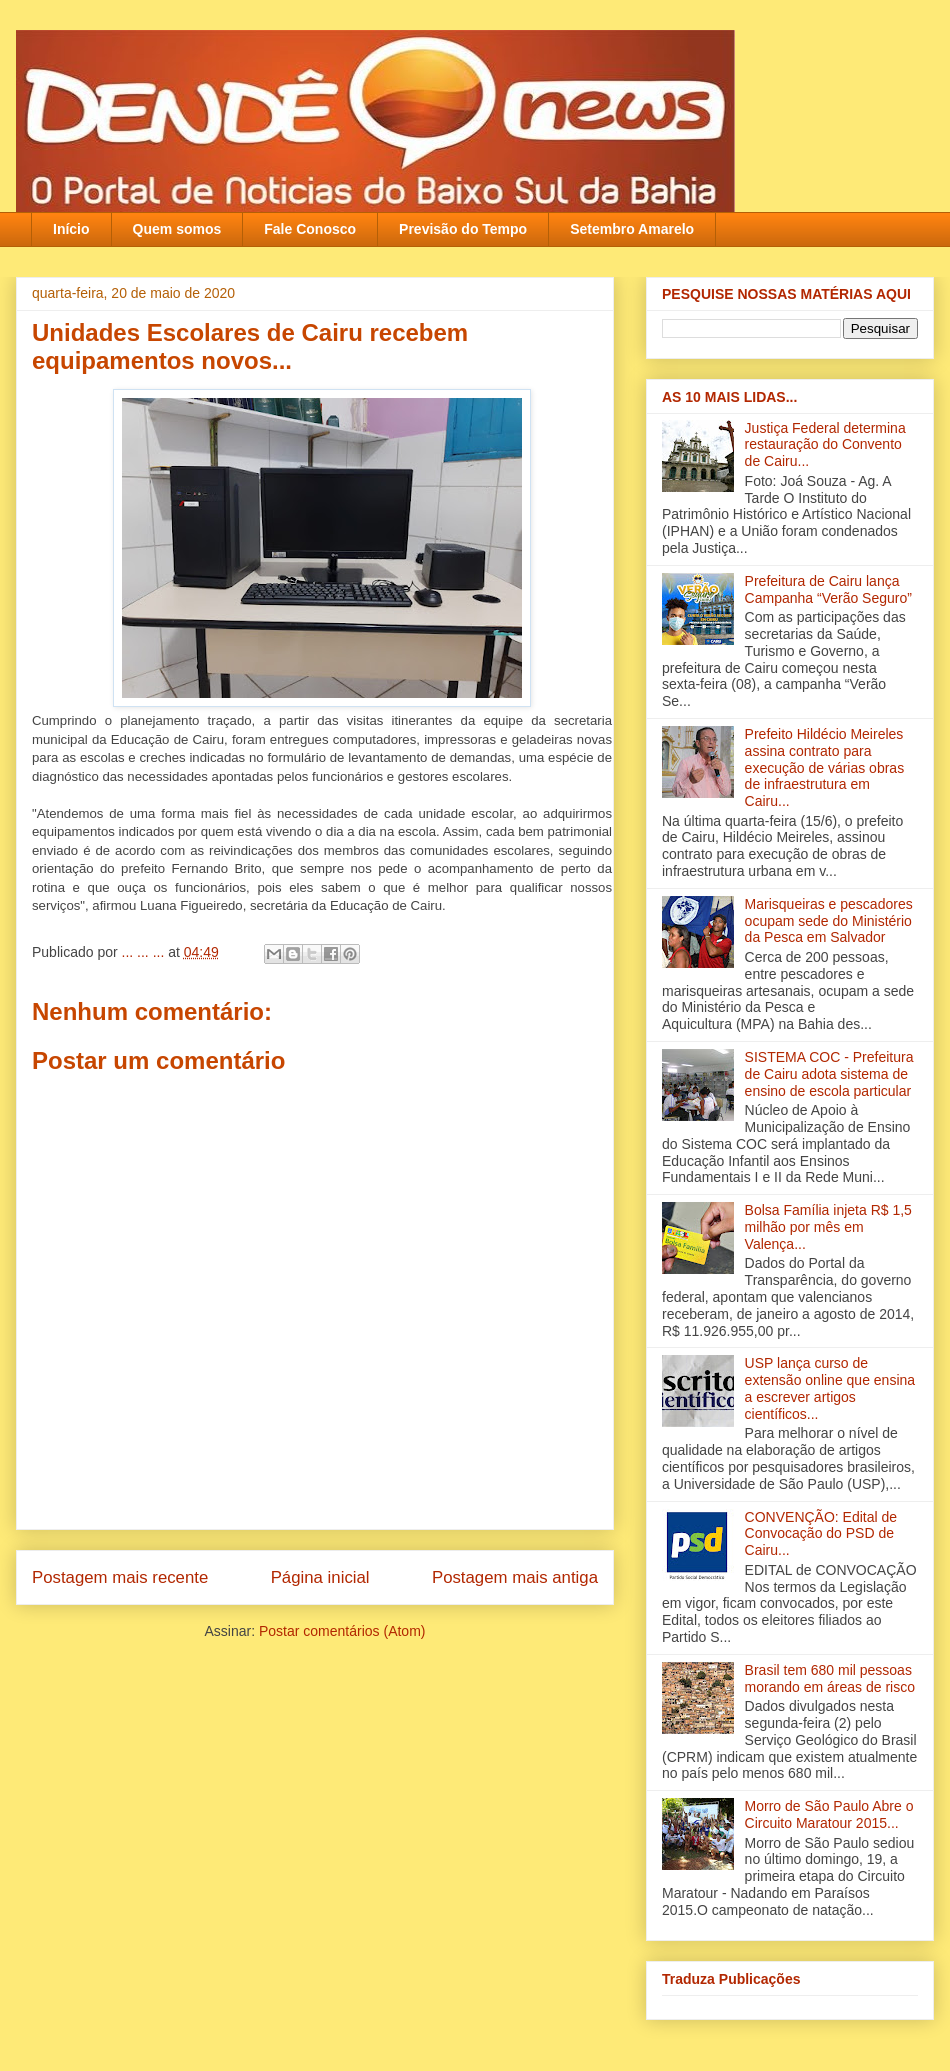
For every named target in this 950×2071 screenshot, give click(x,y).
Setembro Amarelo (632, 229)
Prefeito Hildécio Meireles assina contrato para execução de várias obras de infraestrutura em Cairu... (825, 767)
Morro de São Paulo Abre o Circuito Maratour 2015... (829, 1814)
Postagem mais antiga (515, 1577)
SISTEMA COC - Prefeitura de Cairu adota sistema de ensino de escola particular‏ (829, 1074)
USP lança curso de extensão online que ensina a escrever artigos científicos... (830, 1388)
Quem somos (177, 229)
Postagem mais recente (120, 1577)
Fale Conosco (310, 229)
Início (71, 229)
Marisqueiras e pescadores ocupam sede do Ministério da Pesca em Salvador (829, 921)
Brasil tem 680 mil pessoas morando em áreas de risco (830, 1678)
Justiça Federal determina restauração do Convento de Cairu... (825, 445)
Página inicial (320, 1577)
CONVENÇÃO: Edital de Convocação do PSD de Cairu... (821, 1534)
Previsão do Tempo (463, 229)
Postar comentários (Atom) (342, 1631)
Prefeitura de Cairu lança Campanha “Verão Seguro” (828, 589)
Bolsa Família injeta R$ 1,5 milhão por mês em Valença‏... (828, 1227)
